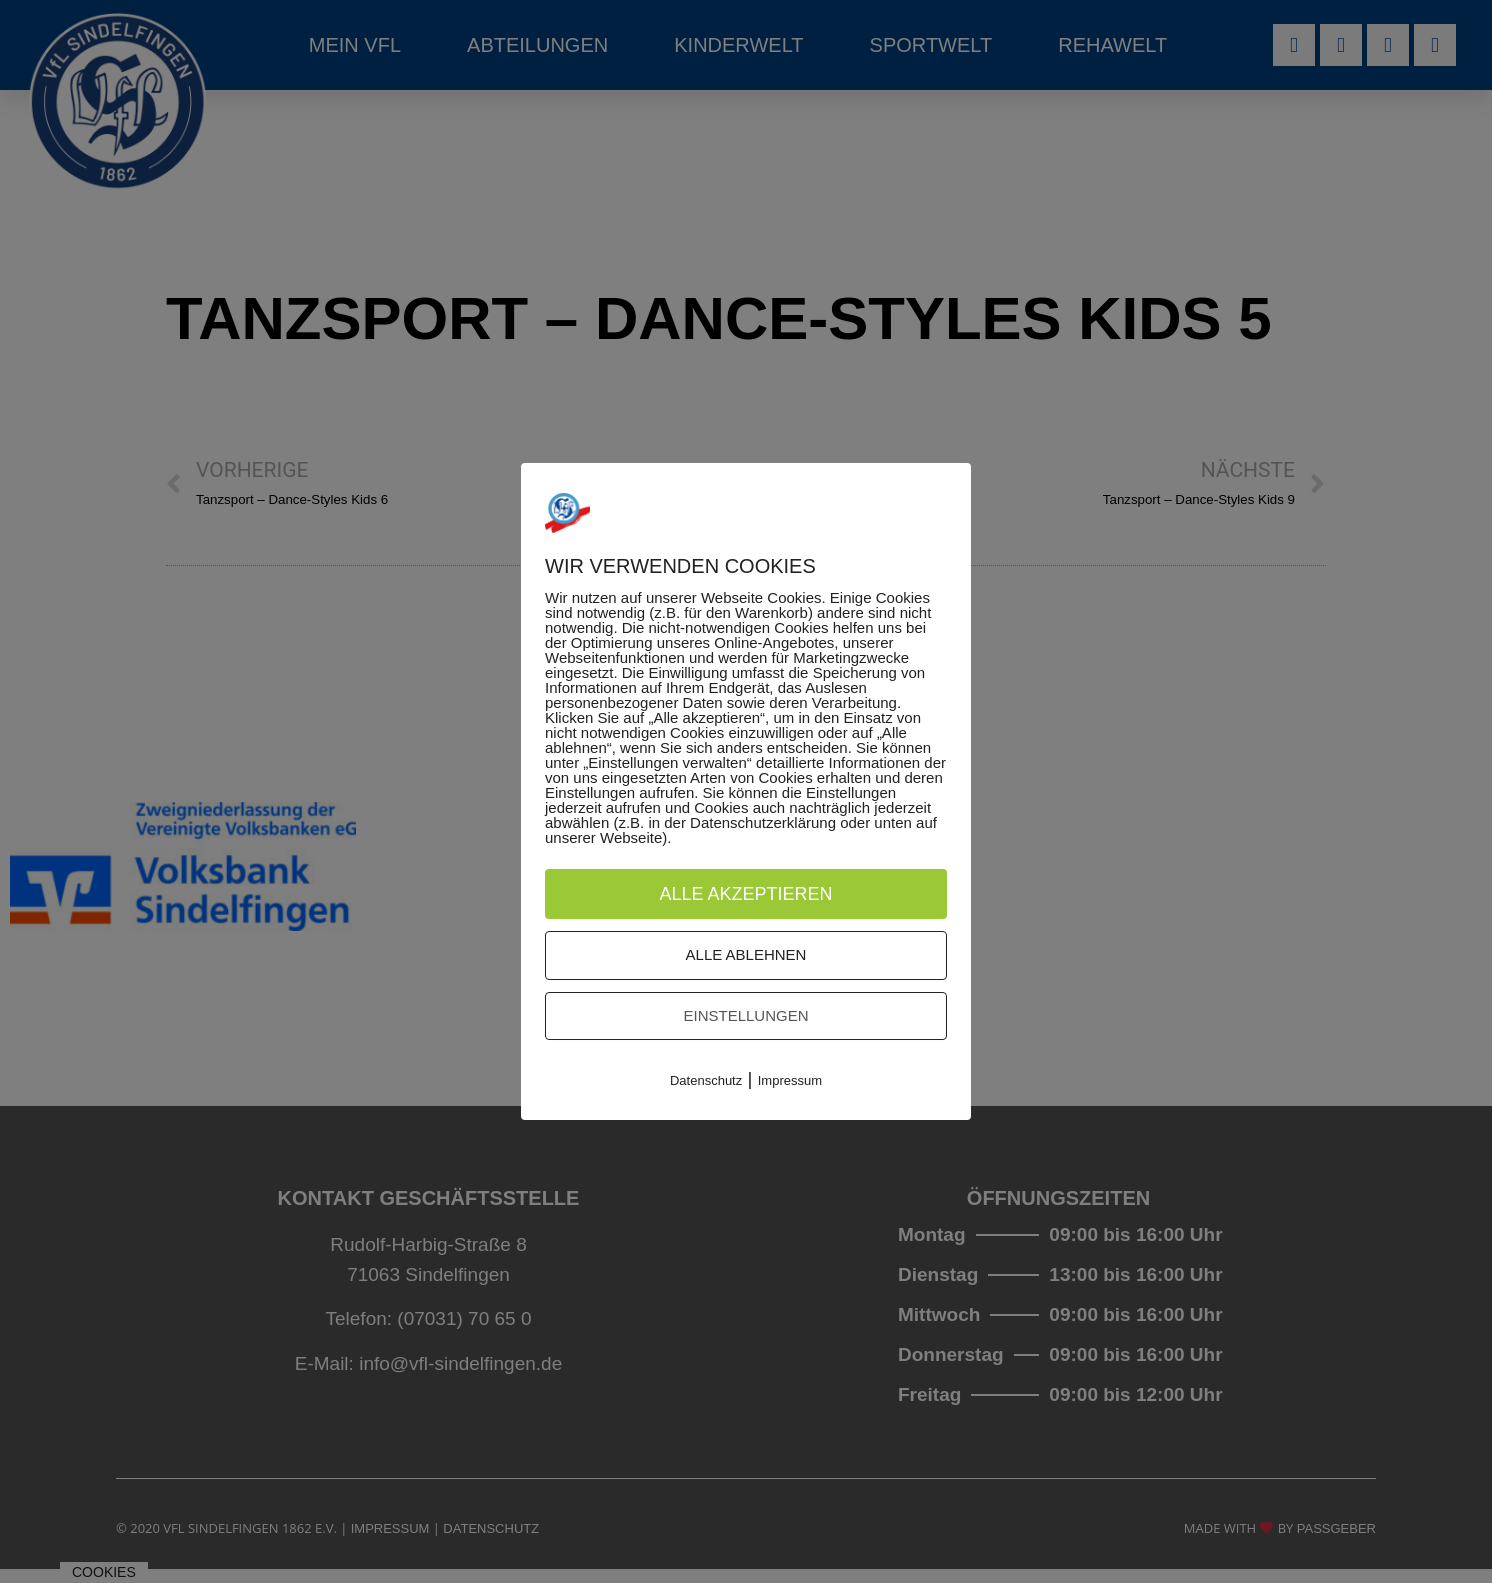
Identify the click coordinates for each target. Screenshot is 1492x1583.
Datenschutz (706, 1081)
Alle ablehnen (746, 955)
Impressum (790, 1081)
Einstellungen (745, 1015)
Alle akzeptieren (745, 894)
